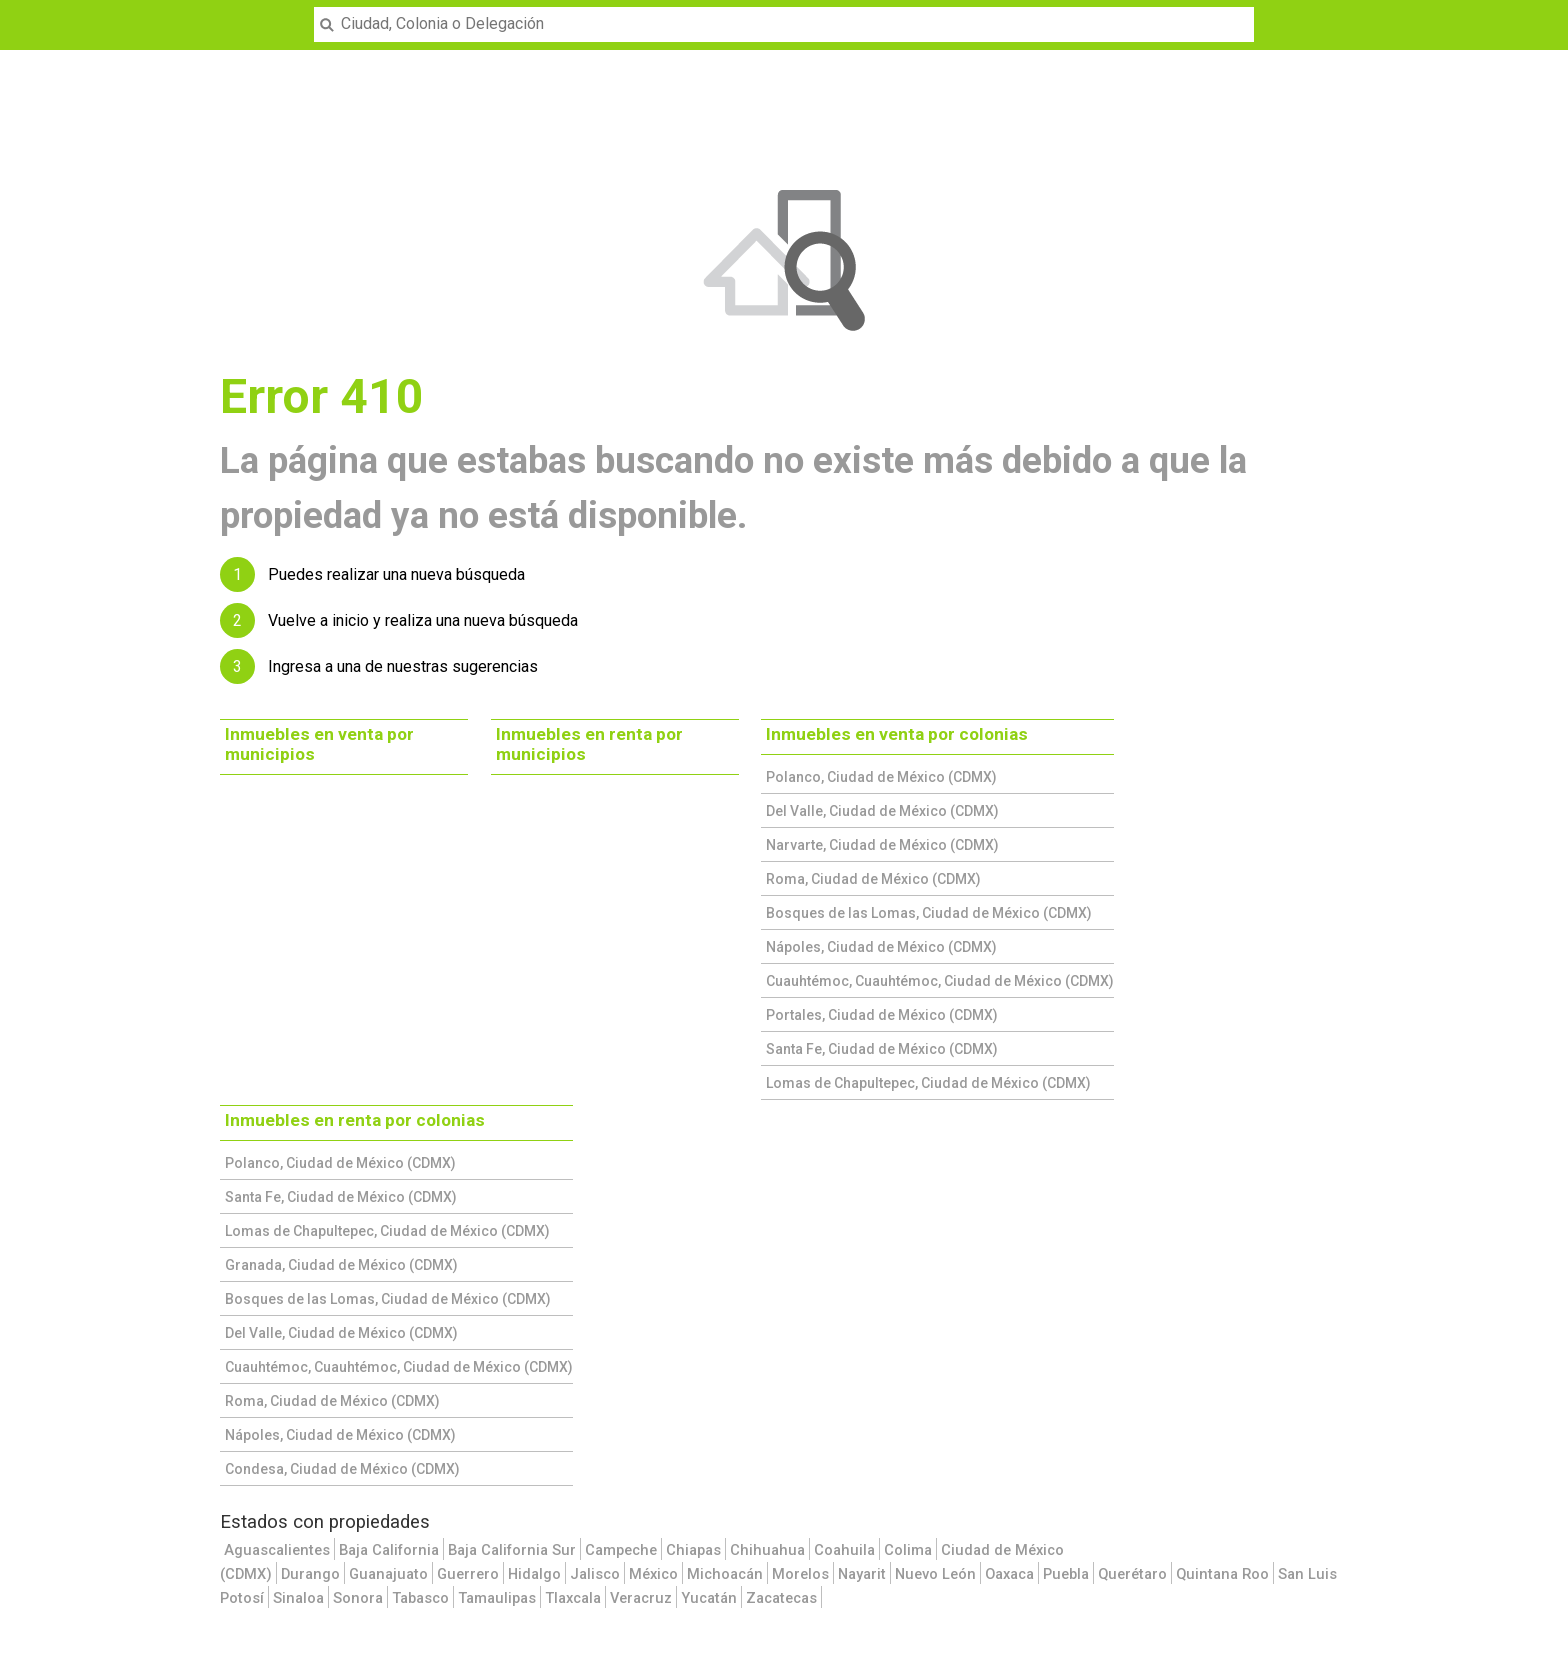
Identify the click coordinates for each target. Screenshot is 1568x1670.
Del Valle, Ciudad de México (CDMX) (882, 811)
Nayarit (862, 1574)
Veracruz (641, 1598)
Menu (26, 12)
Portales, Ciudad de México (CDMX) (882, 1015)
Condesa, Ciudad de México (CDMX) (342, 1469)
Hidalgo (534, 1574)
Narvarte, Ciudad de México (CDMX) (882, 845)
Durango (310, 1574)
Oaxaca (1009, 1574)
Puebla (1066, 1574)
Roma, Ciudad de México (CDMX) (873, 879)
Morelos (800, 1574)
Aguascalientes (277, 1550)
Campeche (621, 1550)
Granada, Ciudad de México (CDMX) (341, 1265)
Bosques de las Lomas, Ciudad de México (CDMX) (929, 913)
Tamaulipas (497, 1598)
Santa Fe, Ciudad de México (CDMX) (882, 1049)
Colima (908, 1550)
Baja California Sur (512, 1550)
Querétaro (1132, 1574)
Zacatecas (781, 1598)
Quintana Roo (1222, 1574)
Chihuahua (767, 1550)
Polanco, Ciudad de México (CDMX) (881, 777)
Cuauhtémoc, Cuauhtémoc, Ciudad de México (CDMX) (940, 981)
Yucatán (709, 1598)
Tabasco (420, 1598)
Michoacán (725, 1574)
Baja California (389, 1550)
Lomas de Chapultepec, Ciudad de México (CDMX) (928, 1083)
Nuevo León (935, 1574)
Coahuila (844, 1550)
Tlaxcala (573, 1598)
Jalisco (595, 1574)
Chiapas (693, 1550)
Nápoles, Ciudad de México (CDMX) (881, 947)
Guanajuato (388, 1574)
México (653, 1574)
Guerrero (468, 1574)
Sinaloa (298, 1598)
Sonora (358, 1598)
